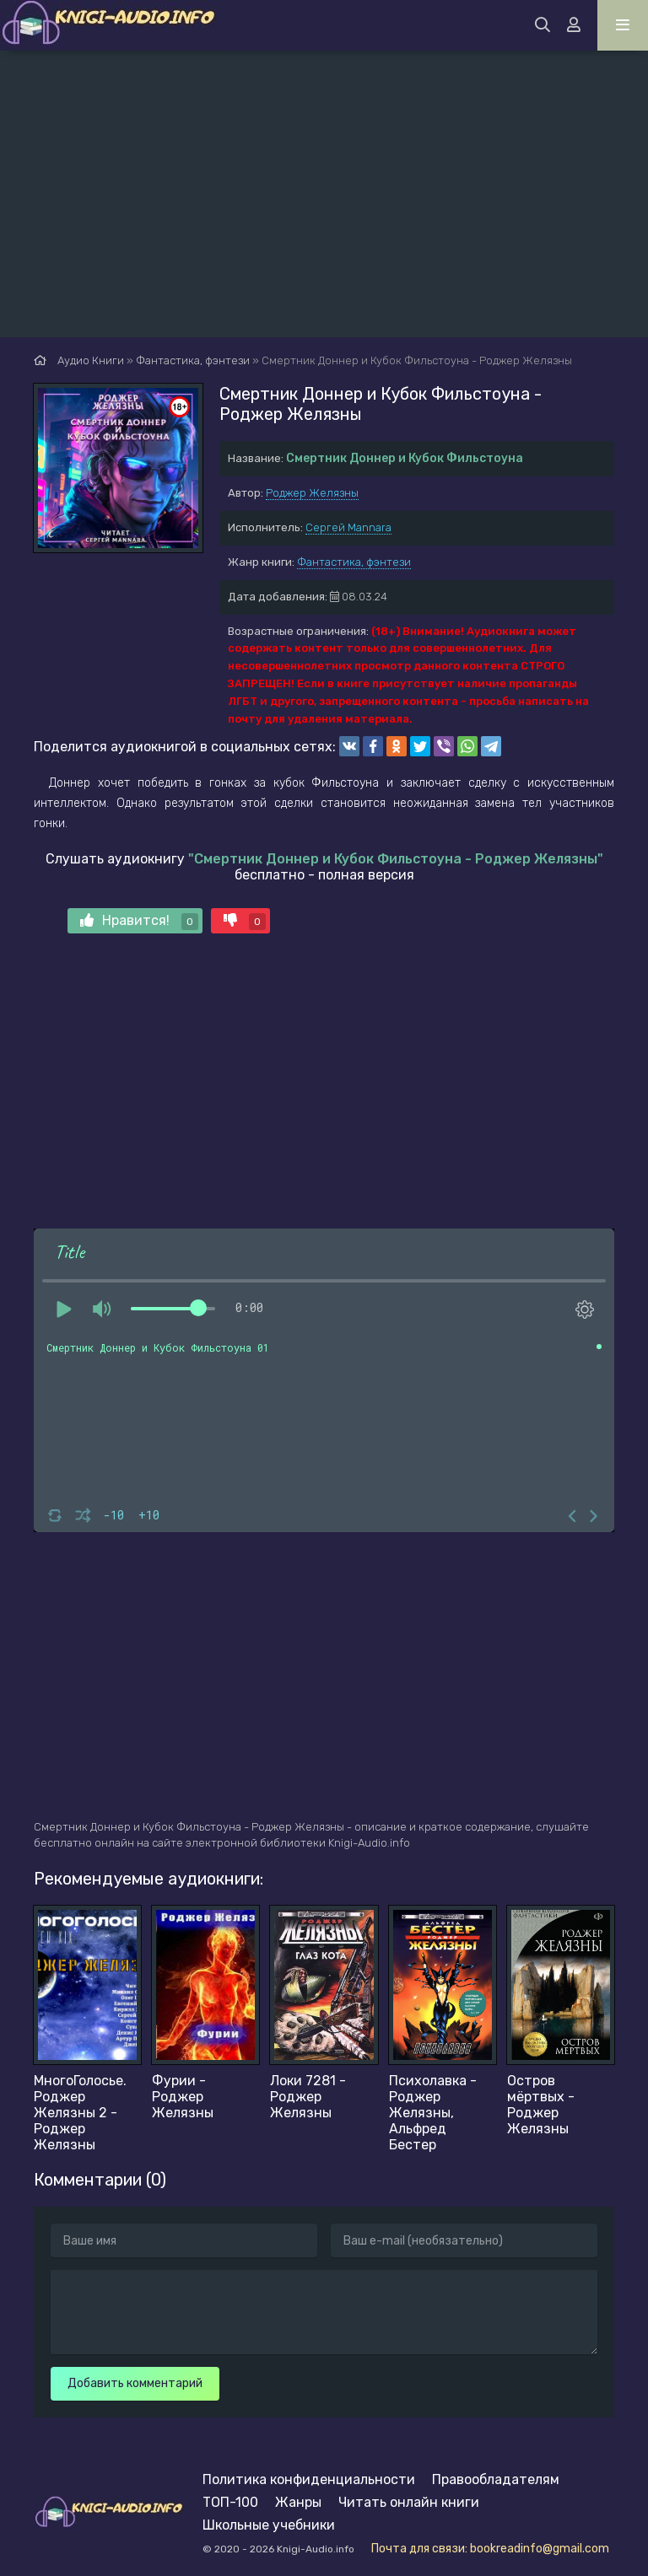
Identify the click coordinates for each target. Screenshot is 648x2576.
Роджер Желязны (312, 493)
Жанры (298, 2502)
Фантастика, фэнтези (354, 562)
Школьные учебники (268, 2525)
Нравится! (139, 921)
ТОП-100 (230, 2502)
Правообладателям (495, 2479)
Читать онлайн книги (408, 2502)
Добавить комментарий (135, 2383)
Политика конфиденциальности (308, 2479)
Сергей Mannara (348, 527)
